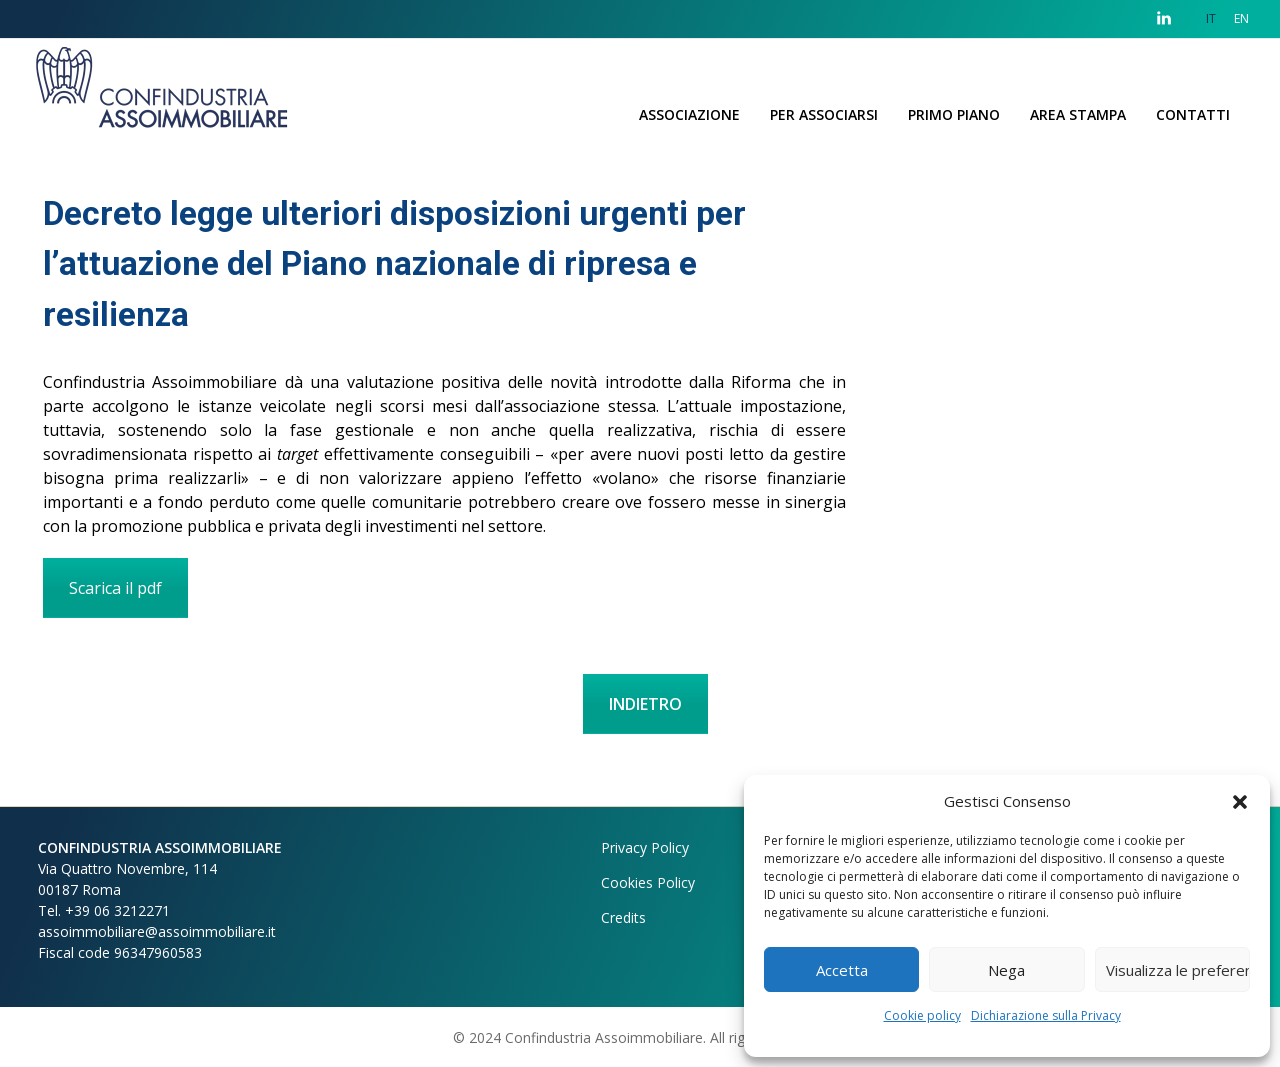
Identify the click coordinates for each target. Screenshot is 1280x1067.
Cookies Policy (648, 882)
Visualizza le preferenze (1178, 970)
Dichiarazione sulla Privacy (1046, 1015)
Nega (1006, 970)
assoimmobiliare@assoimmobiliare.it (157, 931)
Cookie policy (922, 1015)
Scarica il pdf (115, 588)
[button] (1240, 801)
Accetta (842, 970)
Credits (623, 917)
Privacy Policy (645, 847)
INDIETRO (645, 704)
